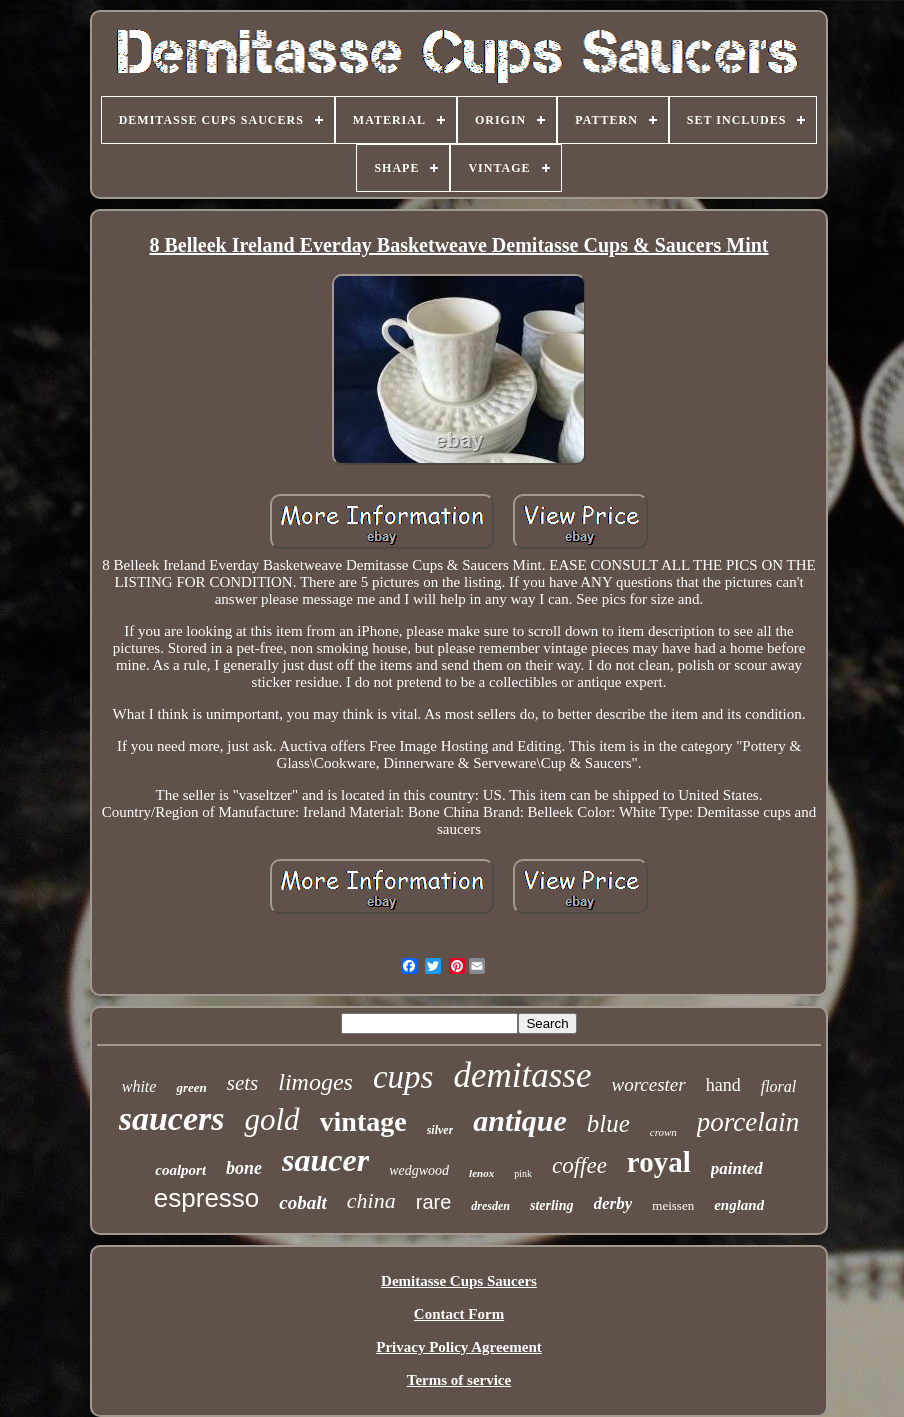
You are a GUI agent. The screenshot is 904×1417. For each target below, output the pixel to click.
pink (523, 1173)
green (191, 1087)
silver (440, 1130)
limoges (315, 1082)
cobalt (303, 1202)
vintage (363, 1121)
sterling (552, 1205)
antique (519, 1120)
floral (779, 1086)
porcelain (748, 1122)
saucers (172, 1118)
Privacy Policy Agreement (459, 1347)
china (371, 1200)
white (139, 1086)
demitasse (522, 1075)
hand (723, 1085)
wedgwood (419, 1170)
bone (244, 1168)
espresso (207, 1198)
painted (737, 1168)
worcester (648, 1084)
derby (613, 1203)
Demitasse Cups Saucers (459, 1281)
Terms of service (459, 1380)
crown (663, 1132)
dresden (490, 1206)
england (739, 1205)
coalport (180, 1170)
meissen (673, 1205)
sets (243, 1083)
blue (608, 1123)
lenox (481, 1173)
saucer (325, 1160)
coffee (579, 1165)
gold (271, 1119)
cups (403, 1077)
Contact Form (459, 1314)
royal (659, 1162)
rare (434, 1202)
